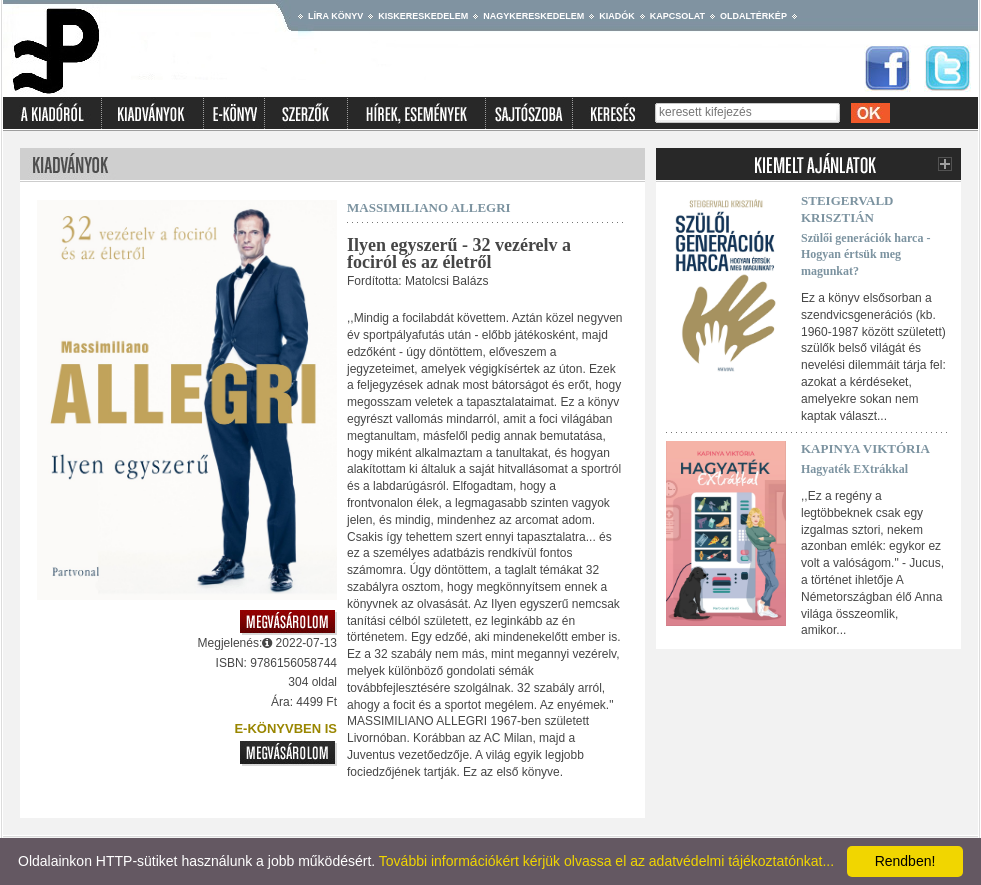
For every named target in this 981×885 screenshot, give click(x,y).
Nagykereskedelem (533, 16)
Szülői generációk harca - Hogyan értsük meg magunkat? (865, 255)
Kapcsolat (677, 16)
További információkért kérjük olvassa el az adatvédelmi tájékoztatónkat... (606, 861)
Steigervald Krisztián (847, 209)
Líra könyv (335, 16)
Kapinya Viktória (865, 448)
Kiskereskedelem (423, 16)
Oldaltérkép (753, 16)
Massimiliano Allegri (429, 207)
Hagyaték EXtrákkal (854, 469)
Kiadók (617, 16)
